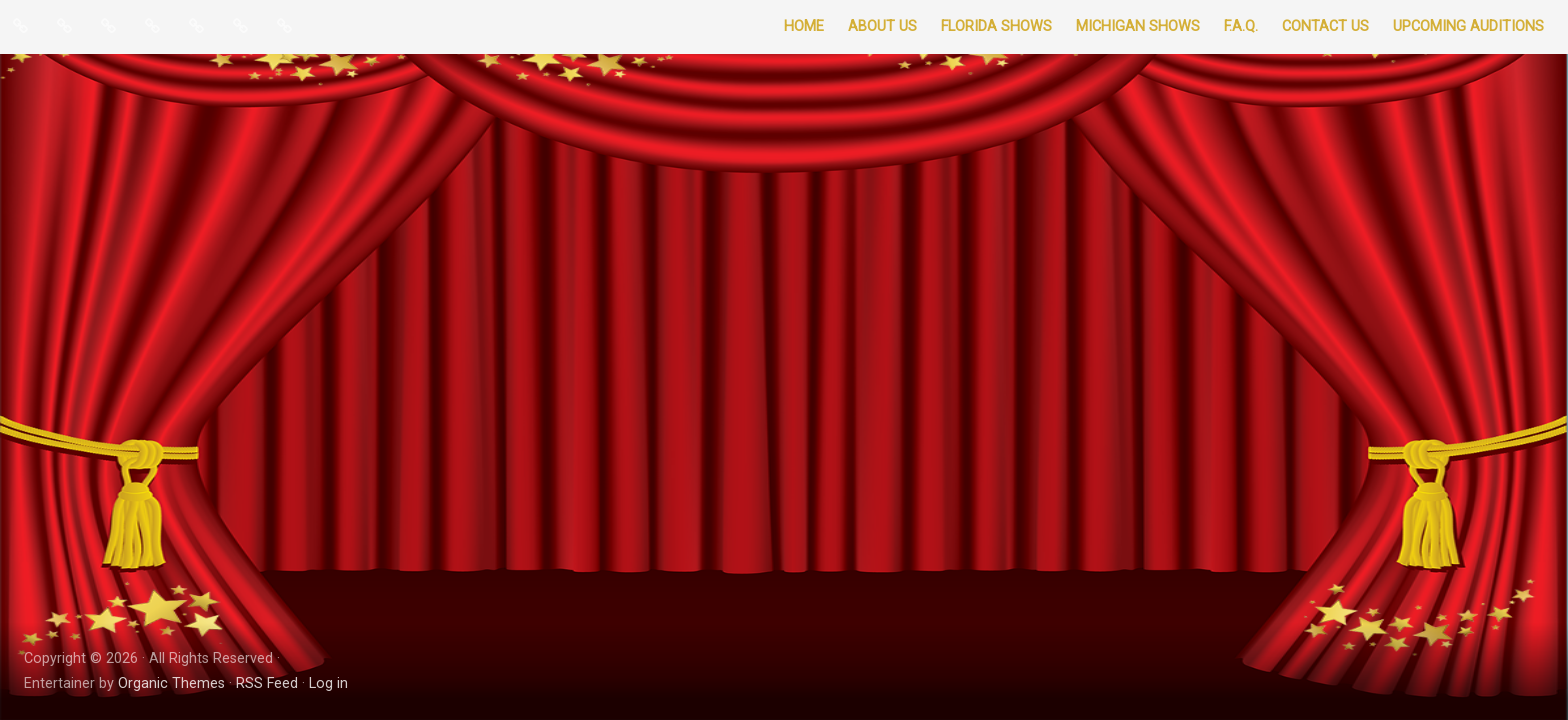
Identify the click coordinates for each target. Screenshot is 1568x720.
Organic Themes (171, 683)
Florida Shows (996, 26)
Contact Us (1325, 26)
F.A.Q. (1241, 26)
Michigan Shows (1138, 26)
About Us (882, 26)
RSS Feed (267, 683)
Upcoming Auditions (1468, 26)
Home (804, 26)
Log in (328, 683)
